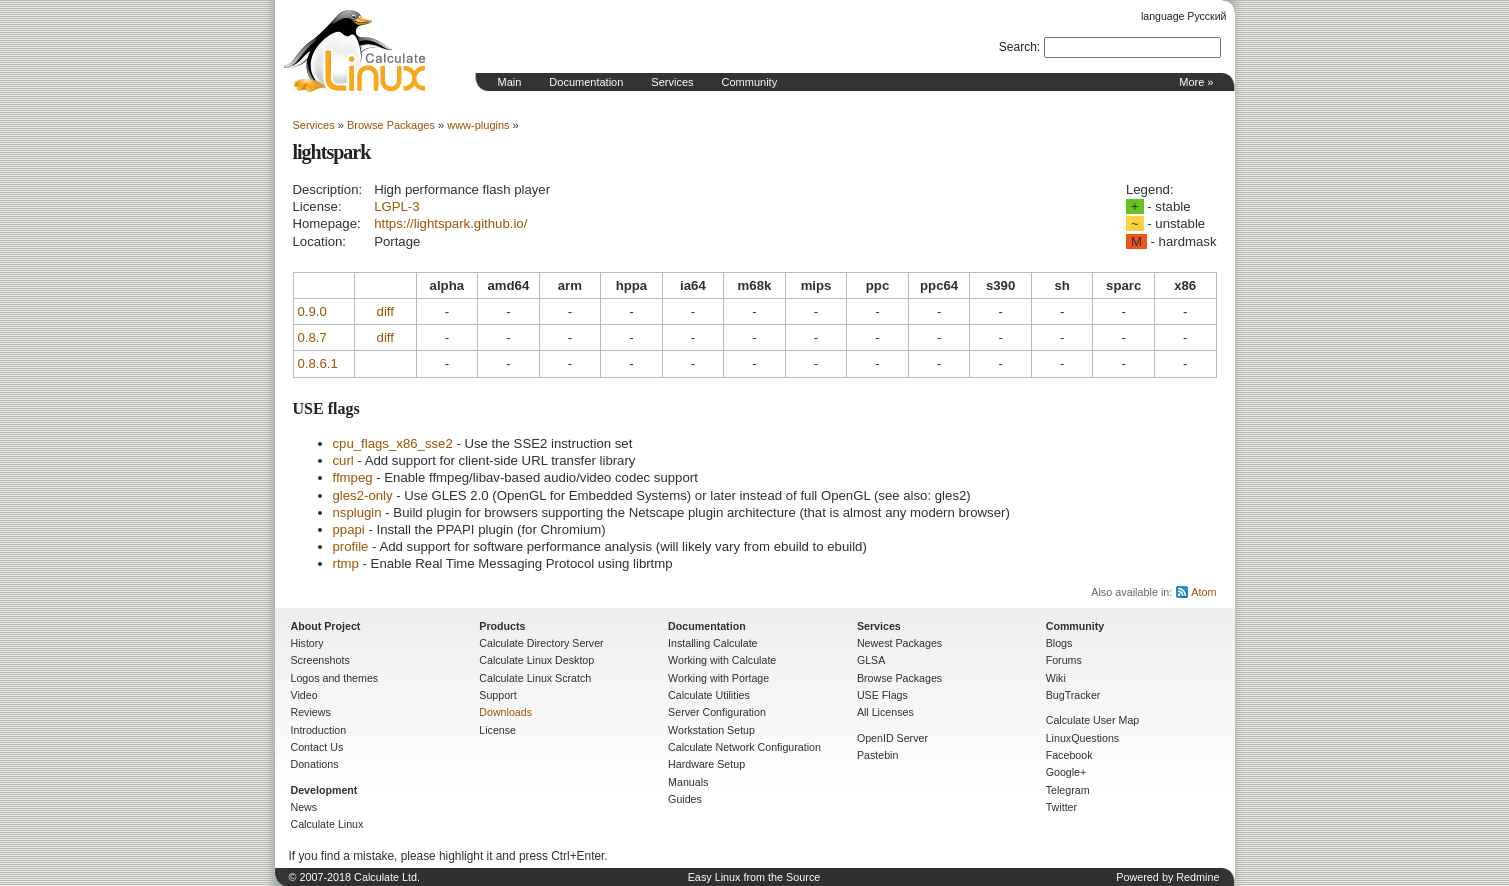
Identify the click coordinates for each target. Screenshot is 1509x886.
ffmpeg (353, 477)
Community (750, 82)
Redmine (1197, 877)
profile (351, 546)
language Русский (1183, 16)
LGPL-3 (396, 206)
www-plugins (478, 125)
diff (385, 311)
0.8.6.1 (318, 363)
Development (324, 790)
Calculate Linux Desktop (536, 660)
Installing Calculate (712, 643)
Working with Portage (718, 678)
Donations (315, 764)
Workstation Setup (711, 730)
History (307, 643)
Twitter (1061, 807)
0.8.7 (312, 337)
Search (1018, 47)
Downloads (505, 712)
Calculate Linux (327, 824)
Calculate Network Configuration (744, 747)
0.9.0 (312, 311)
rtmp (346, 563)
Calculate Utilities (709, 695)
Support (497, 695)
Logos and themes (335, 678)
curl (343, 460)
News (304, 807)
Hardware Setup (706, 764)
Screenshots (320, 660)
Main (510, 82)
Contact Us (317, 747)
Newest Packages (899, 643)
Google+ (1066, 772)
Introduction (319, 730)
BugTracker (1073, 695)
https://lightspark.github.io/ (450, 223)
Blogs (1059, 643)
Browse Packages (391, 125)
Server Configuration (717, 712)
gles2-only (363, 495)
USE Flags (882, 695)
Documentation (586, 82)
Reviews (311, 712)
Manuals (688, 782)
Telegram (1068, 790)
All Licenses (885, 712)
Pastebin (877, 755)
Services (672, 82)
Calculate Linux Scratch (535, 678)
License (497, 730)
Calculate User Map (1093, 720)
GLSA (871, 660)
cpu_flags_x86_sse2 (393, 443)
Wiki (1056, 678)
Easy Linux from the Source (754, 877)
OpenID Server (892, 738)
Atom (1203, 592)
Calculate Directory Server (541, 643)
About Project (326, 626)
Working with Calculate (722, 660)
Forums (1064, 660)
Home (355, 51)
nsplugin (357, 512)
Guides (685, 799)
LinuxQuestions (1082, 738)
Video (304, 695)
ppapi (349, 529)
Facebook (1069, 755)
